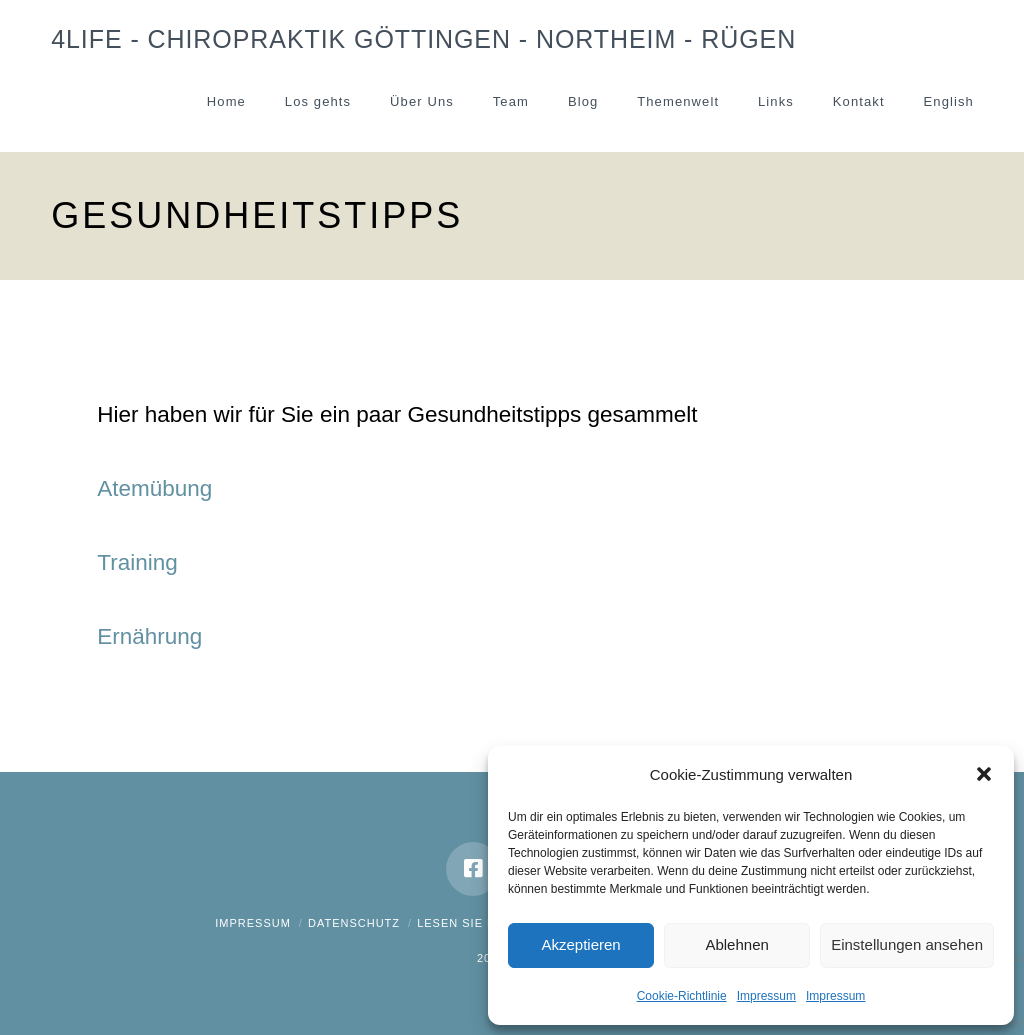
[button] (984, 774)
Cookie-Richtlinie (682, 996)
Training (137, 562)
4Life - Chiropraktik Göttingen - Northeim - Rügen (423, 39)
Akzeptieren (580, 944)
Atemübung (154, 488)
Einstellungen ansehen (907, 944)
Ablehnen (736, 944)
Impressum (766, 996)
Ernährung (149, 636)
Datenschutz (354, 923)
